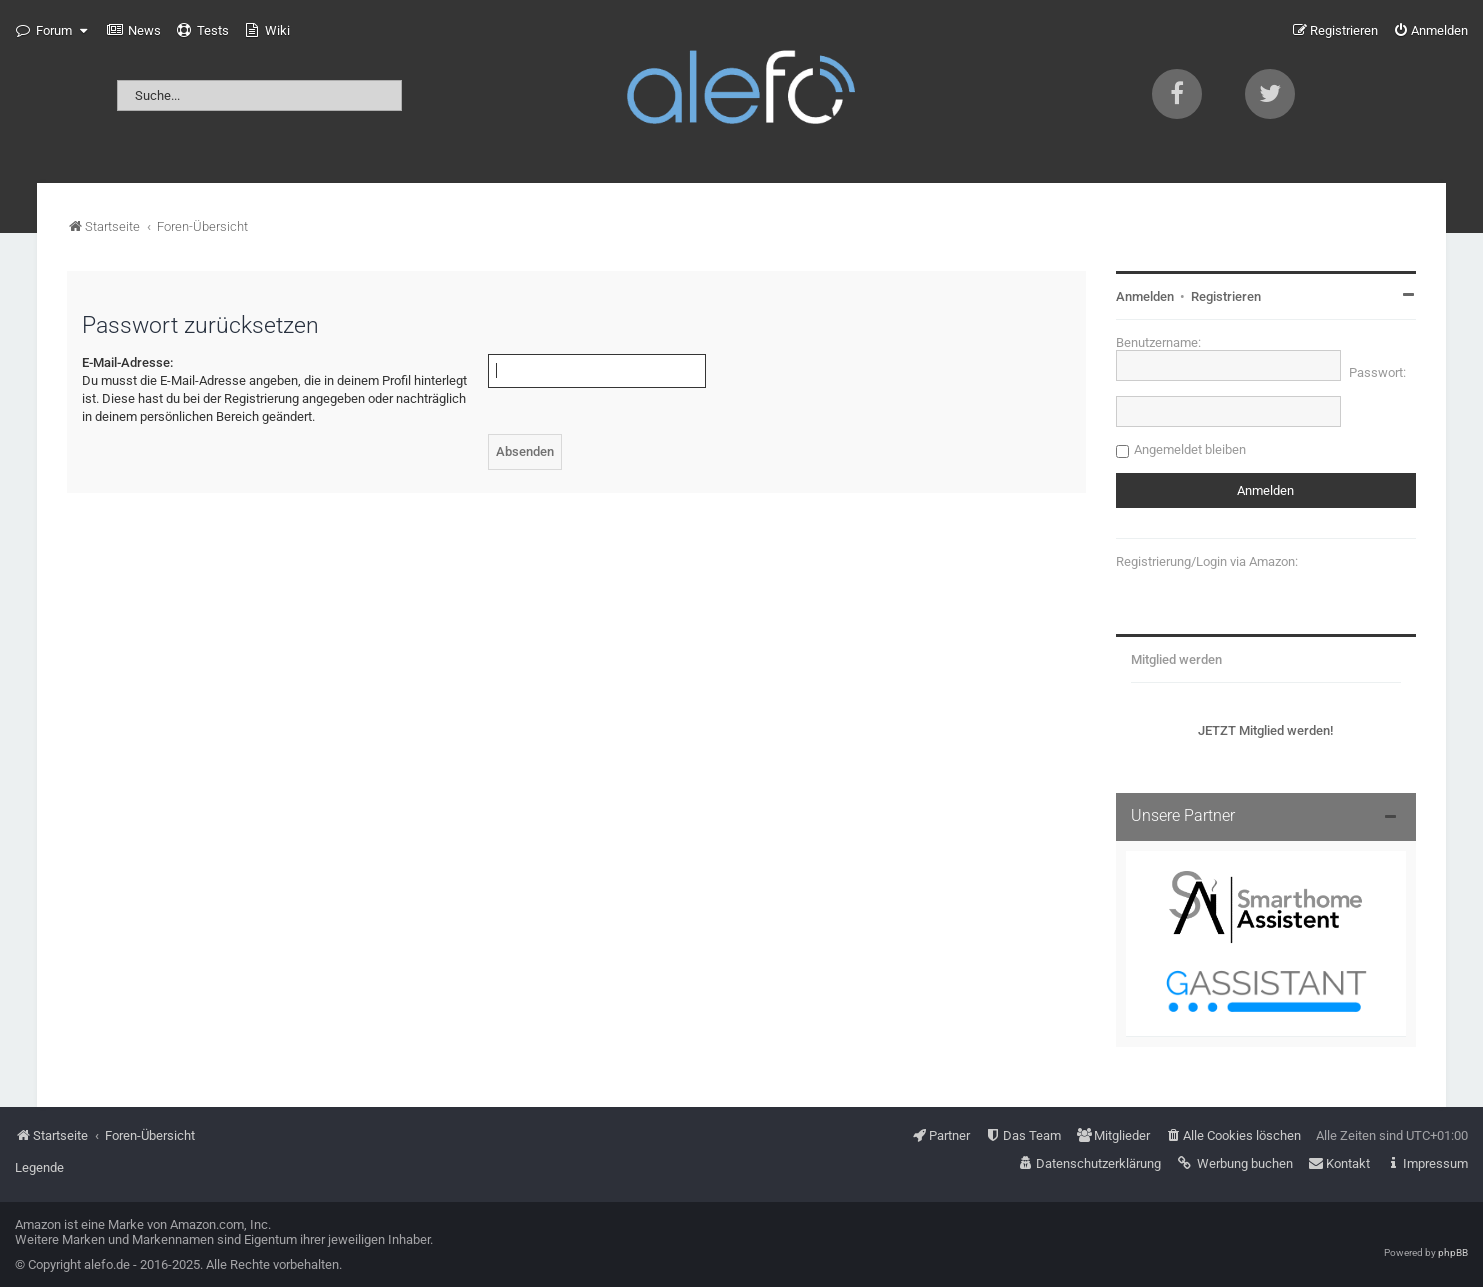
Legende (39, 1167)
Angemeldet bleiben (1190, 449)
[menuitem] (134, 31)
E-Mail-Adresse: (127, 362)
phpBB (1453, 1252)
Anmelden (1145, 296)
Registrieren (1226, 296)
